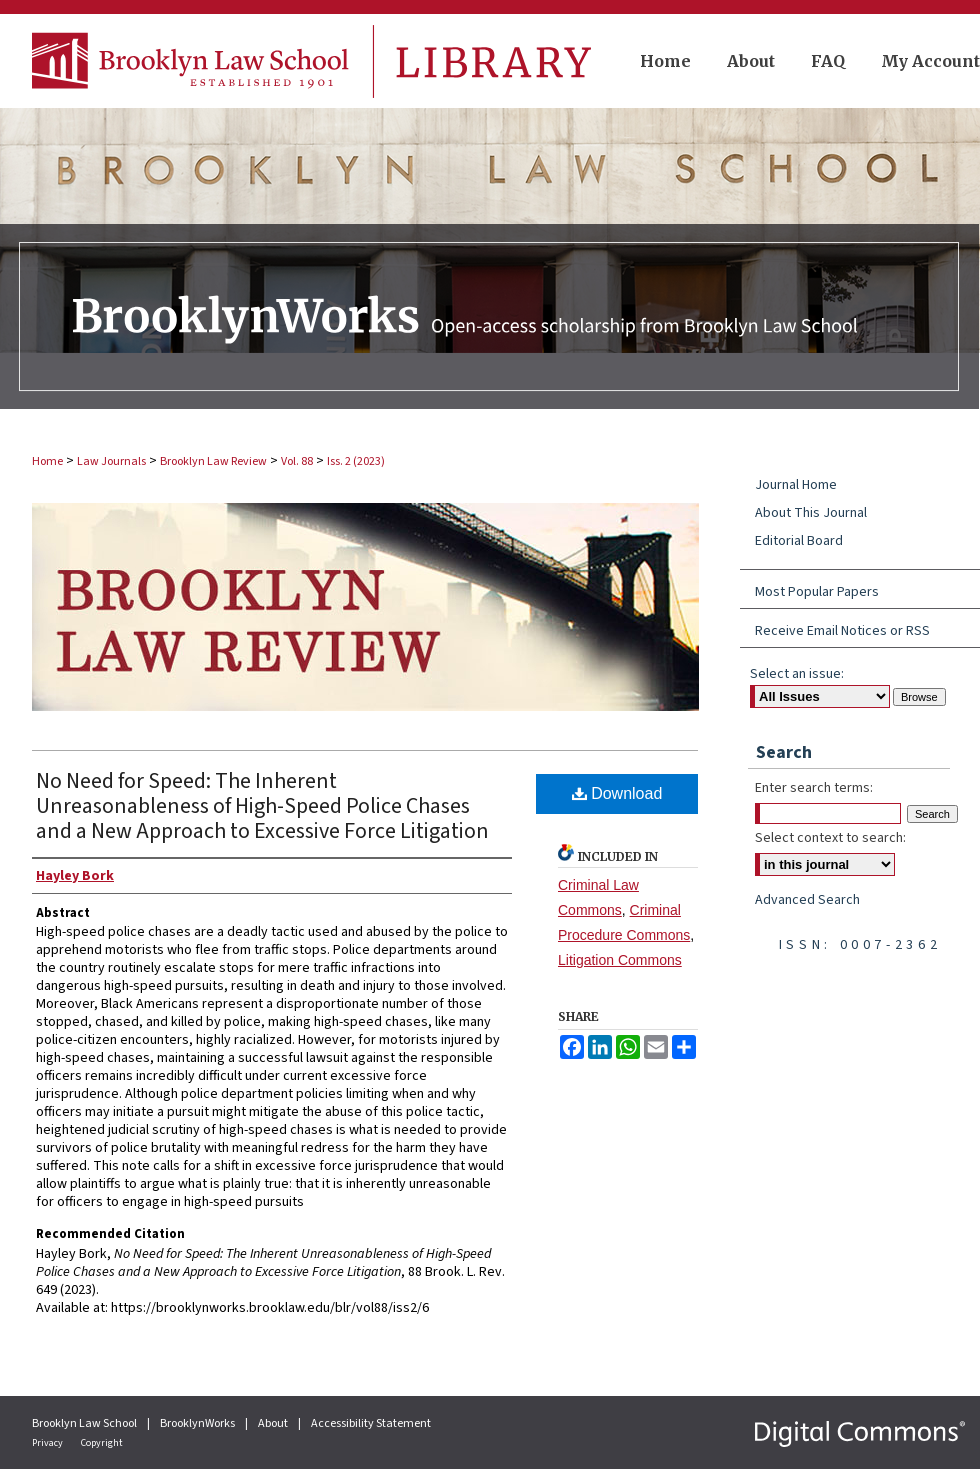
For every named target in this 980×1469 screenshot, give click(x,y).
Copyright (102, 1443)
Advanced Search (807, 900)
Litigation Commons (620, 960)
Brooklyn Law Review (213, 461)
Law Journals (111, 461)
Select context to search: (830, 838)
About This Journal (811, 513)
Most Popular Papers (817, 592)
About (274, 1423)
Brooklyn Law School (85, 1423)
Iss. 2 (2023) (356, 461)
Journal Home (796, 485)
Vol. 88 (297, 461)
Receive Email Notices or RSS (842, 631)
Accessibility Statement (371, 1423)
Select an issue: (797, 674)
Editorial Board (799, 541)
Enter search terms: (814, 788)
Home (47, 461)
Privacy (48, 1443)
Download (617, 793)
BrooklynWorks (198, 1423)
